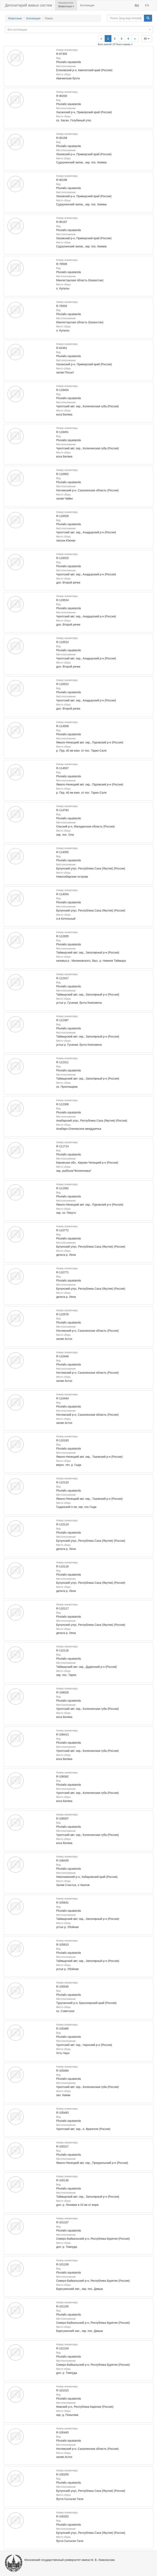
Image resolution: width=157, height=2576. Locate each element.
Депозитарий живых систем (28, 5)
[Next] (134, 38)
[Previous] (101, 38)
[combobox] (79, 29)
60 (146, 38)
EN (147, 5)
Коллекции (87, 5)
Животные (15, 18)
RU (137, 5)
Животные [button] (66, 6)
